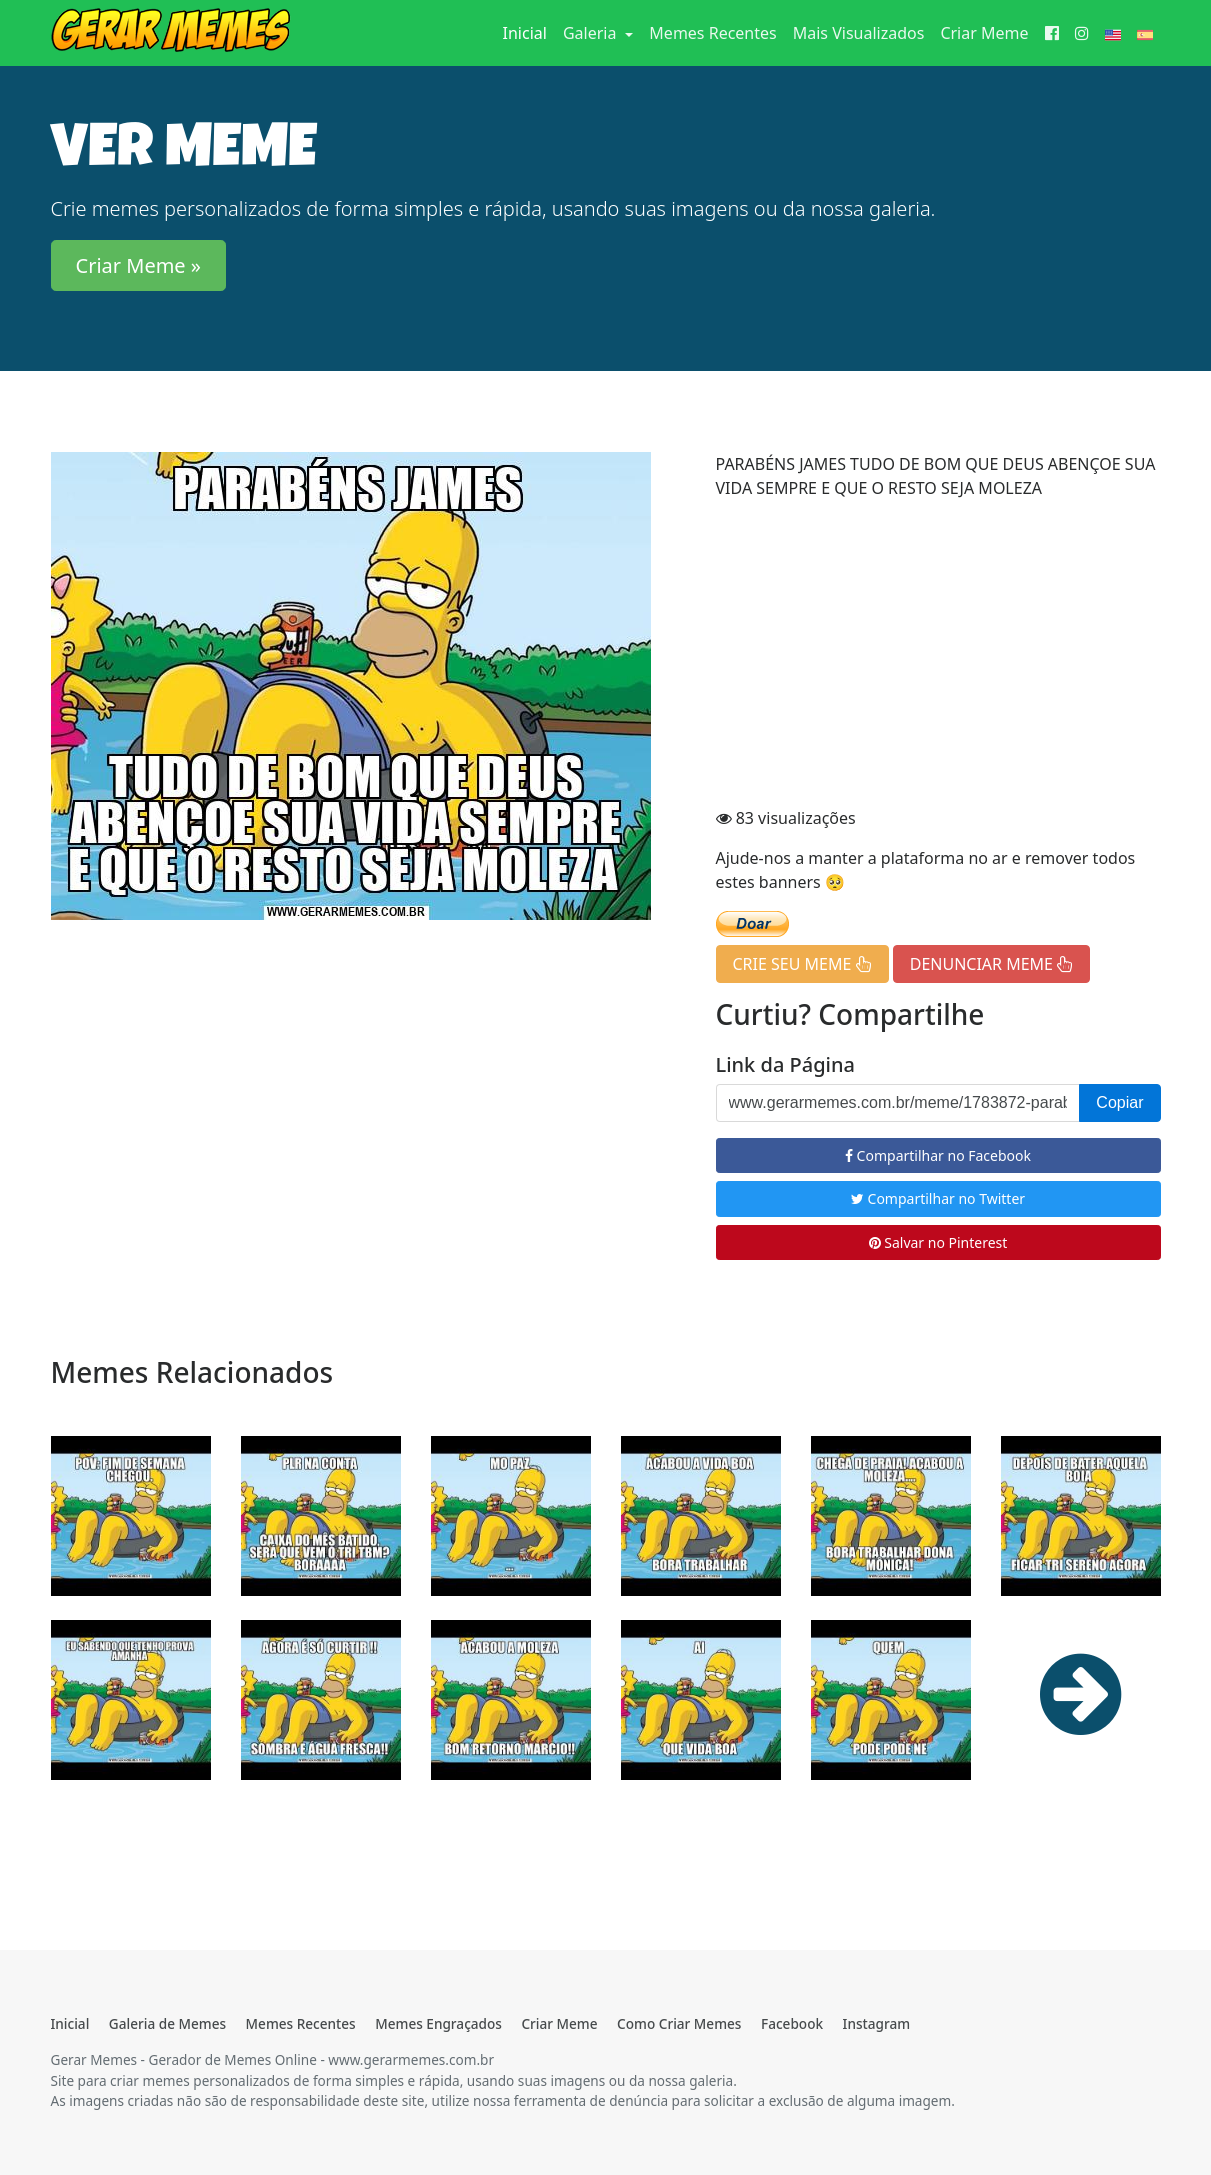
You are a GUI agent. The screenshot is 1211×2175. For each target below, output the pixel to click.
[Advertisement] (938, 656)
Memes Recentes (712, 33)
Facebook (792, 2023)
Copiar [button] (1119, 1102)
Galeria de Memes (167, 2023)
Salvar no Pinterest (938, 1242)
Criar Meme (984, 33)
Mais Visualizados (859, 33)
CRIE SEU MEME (802, 964)
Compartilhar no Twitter (938, 1198)
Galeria (592, 33)
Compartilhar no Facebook (938, 1155)
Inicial (529, 32)
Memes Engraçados (438, 2023)
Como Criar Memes (679, 2023)
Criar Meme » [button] (139, 265)
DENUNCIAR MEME (991, 964)
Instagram (876, 2023)
